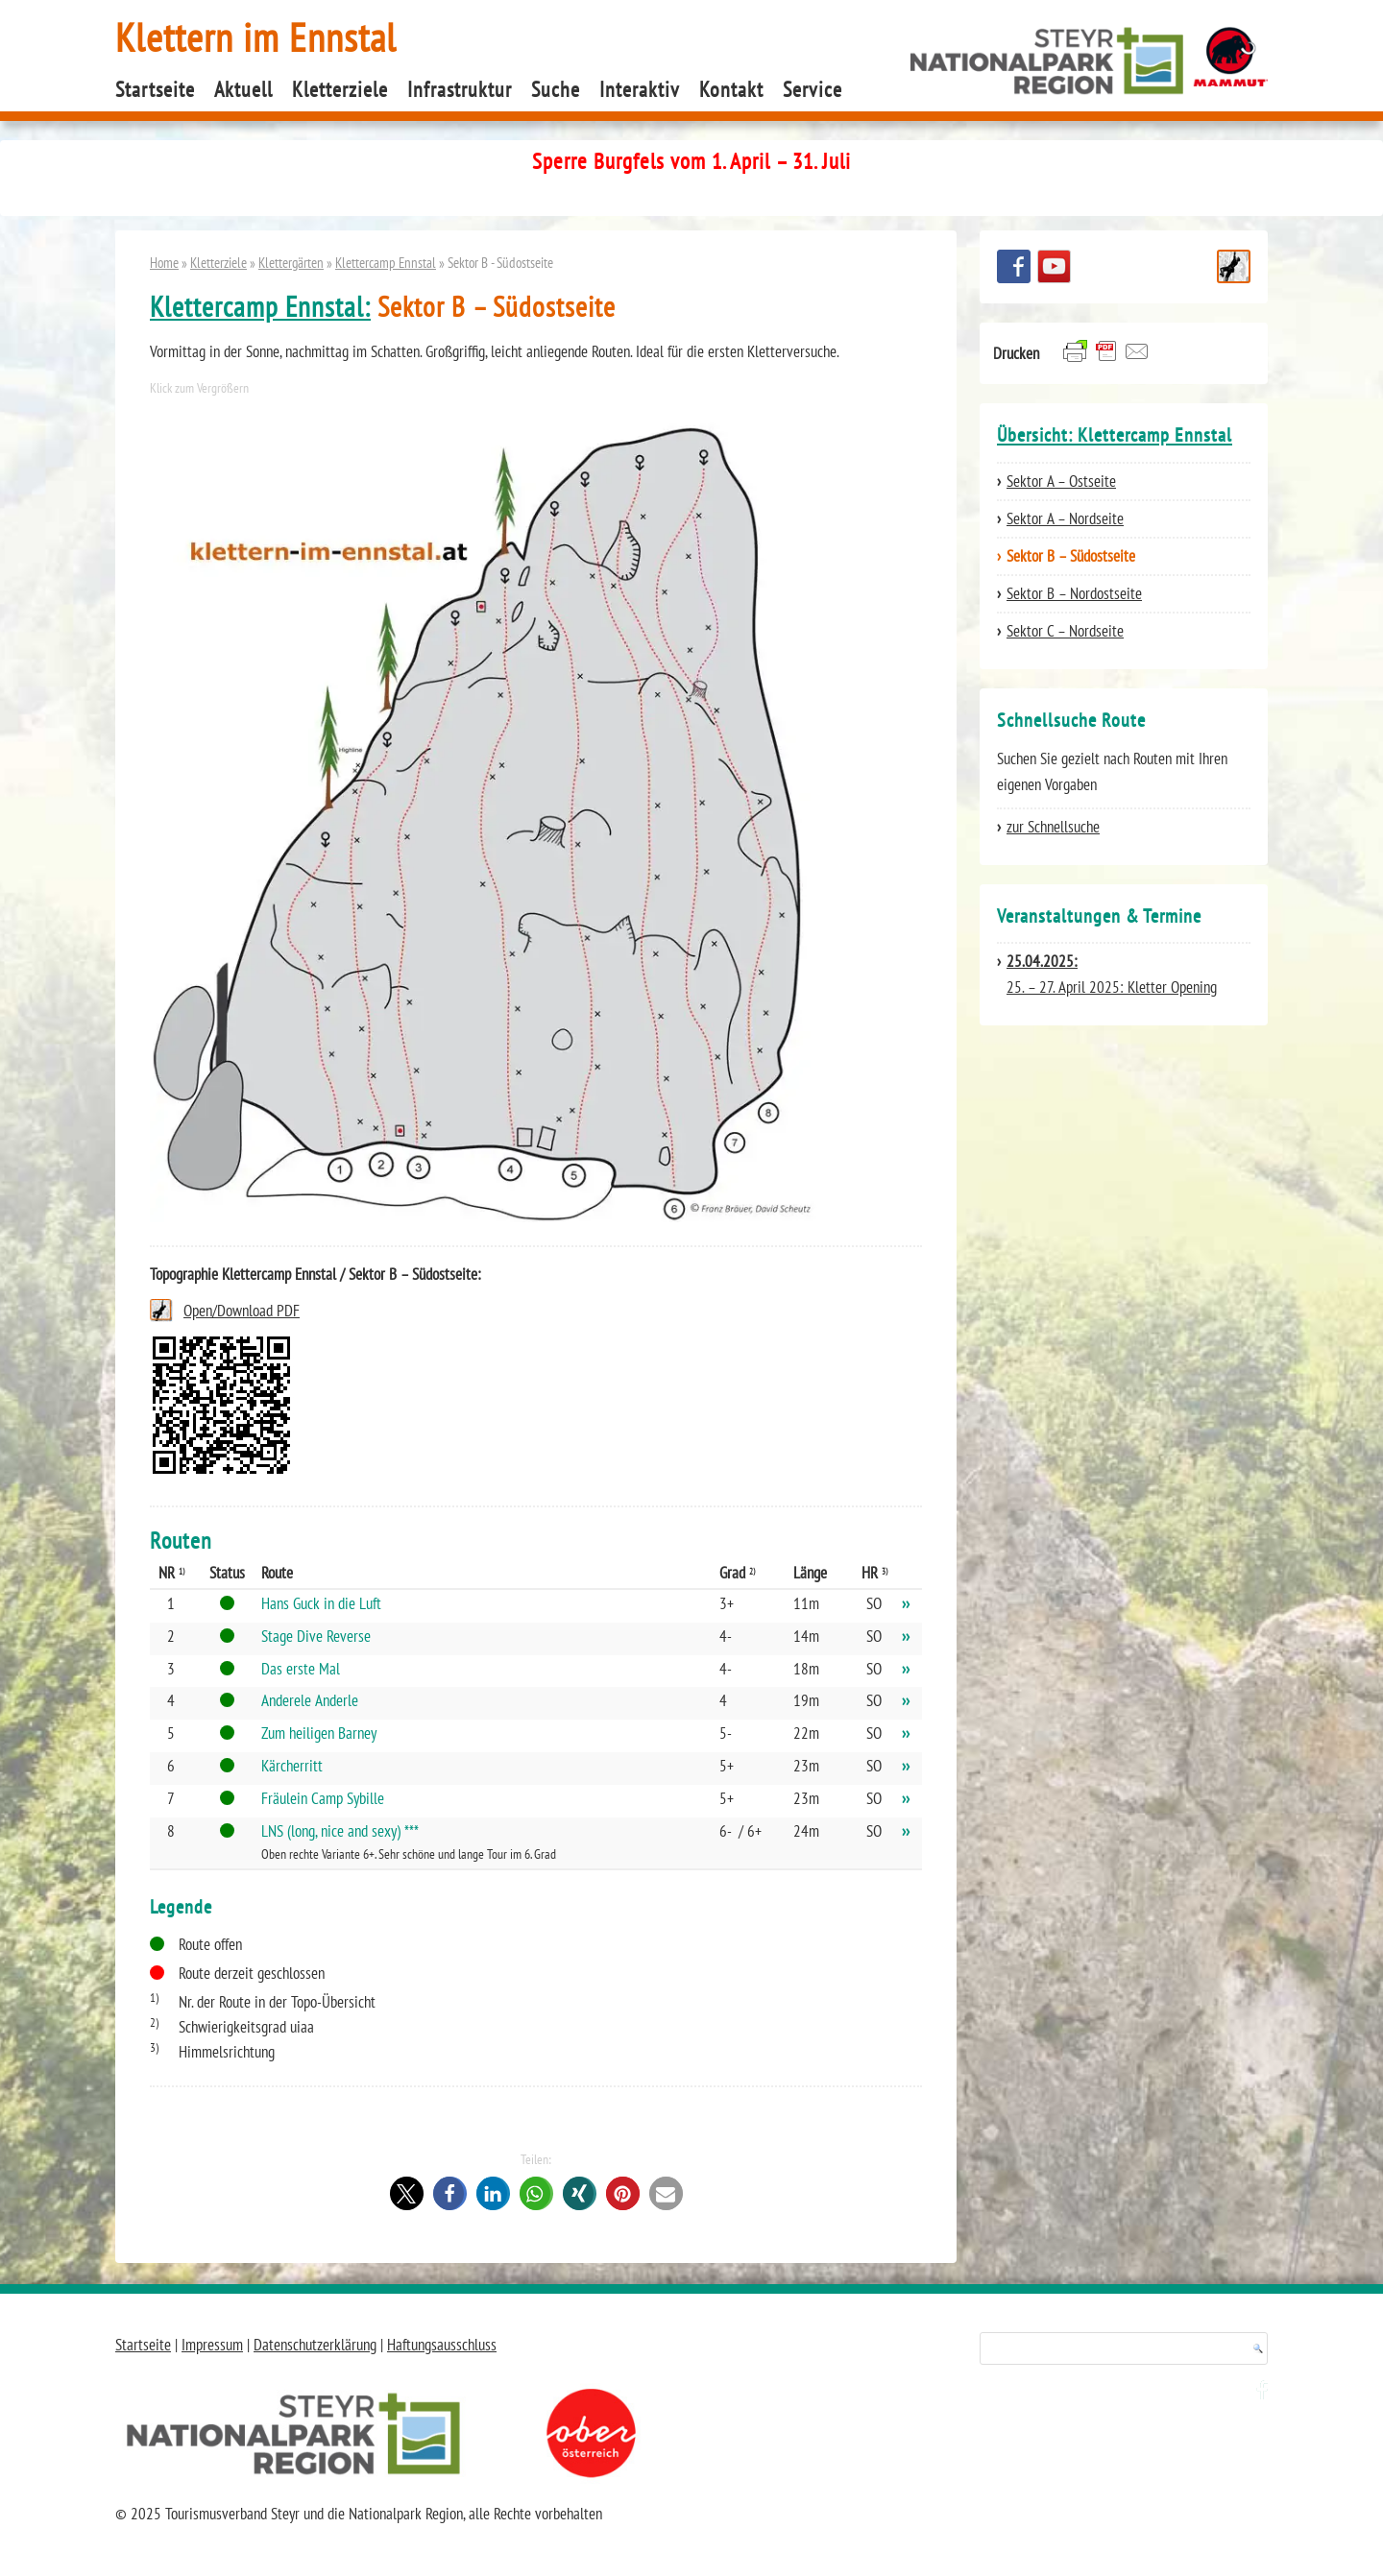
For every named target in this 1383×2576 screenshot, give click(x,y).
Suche (555, 89)
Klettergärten (291, 262)
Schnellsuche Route (1234, 266)
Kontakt (731, 89)
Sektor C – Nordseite (1065, 630)
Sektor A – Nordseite (1065, 518)
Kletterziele (340, 89)
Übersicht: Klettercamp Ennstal (1114, 434)
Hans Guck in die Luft (321, 1603)
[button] (407, 2193)
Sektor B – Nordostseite (1074, 593)
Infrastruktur (459, 89)
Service (812, 89)
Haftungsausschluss (442, 2344)
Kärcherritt (292, 1765)
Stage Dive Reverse (316, 1636)
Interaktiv (639, 89)
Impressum (212, 2344)
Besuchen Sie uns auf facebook (1014, 266)
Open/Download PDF (241, 1310)
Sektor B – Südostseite (1071, 555)
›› (906, 1603)
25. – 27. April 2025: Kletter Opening (1112, 974)
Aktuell (243, 89)
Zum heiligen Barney (318, 1733)
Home (164, 262)
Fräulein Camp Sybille (322, 1798)
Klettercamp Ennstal (385, 262)
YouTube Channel (1054, 266)
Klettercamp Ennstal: (260, 307)
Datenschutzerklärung (315, 2344)
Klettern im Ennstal (256, 37)
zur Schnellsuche (1053, 826)
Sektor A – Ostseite (1061, 481)
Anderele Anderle (309, 1700)
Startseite (155, 89)
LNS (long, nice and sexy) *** (340, 1831)
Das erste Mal (300, 1668)
